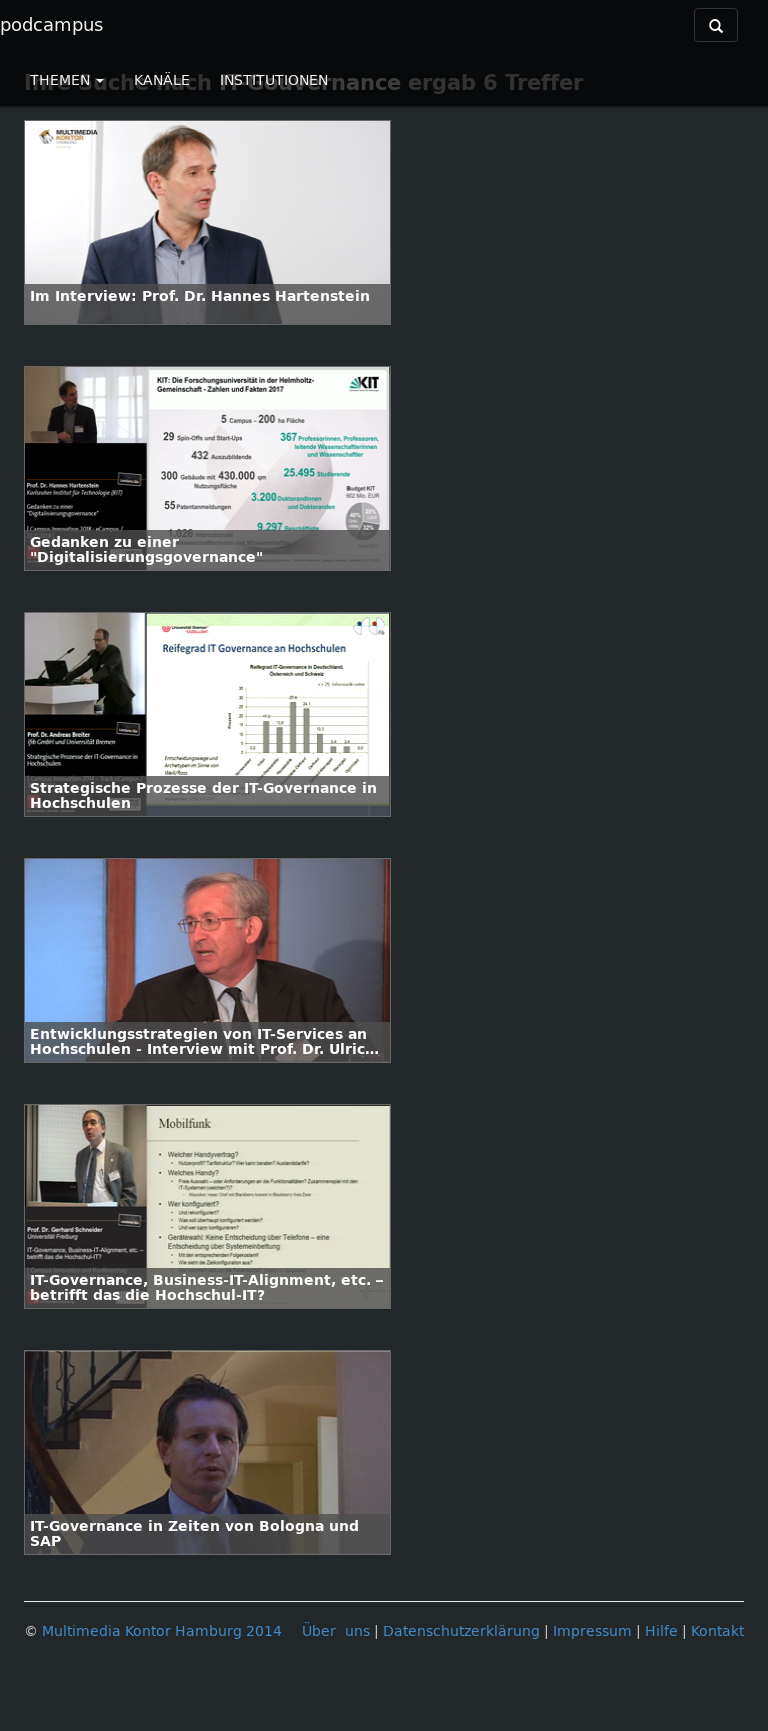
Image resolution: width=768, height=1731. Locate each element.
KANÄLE (162, 80)
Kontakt (717, 1631)
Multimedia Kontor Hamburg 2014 (162, 1631)
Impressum (592, 1631)
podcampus (51, 25)
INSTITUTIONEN (274, 80)
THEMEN (67, 80)
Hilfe (661, 1631)
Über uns (336, 1631)
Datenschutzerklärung (461, 1631)
